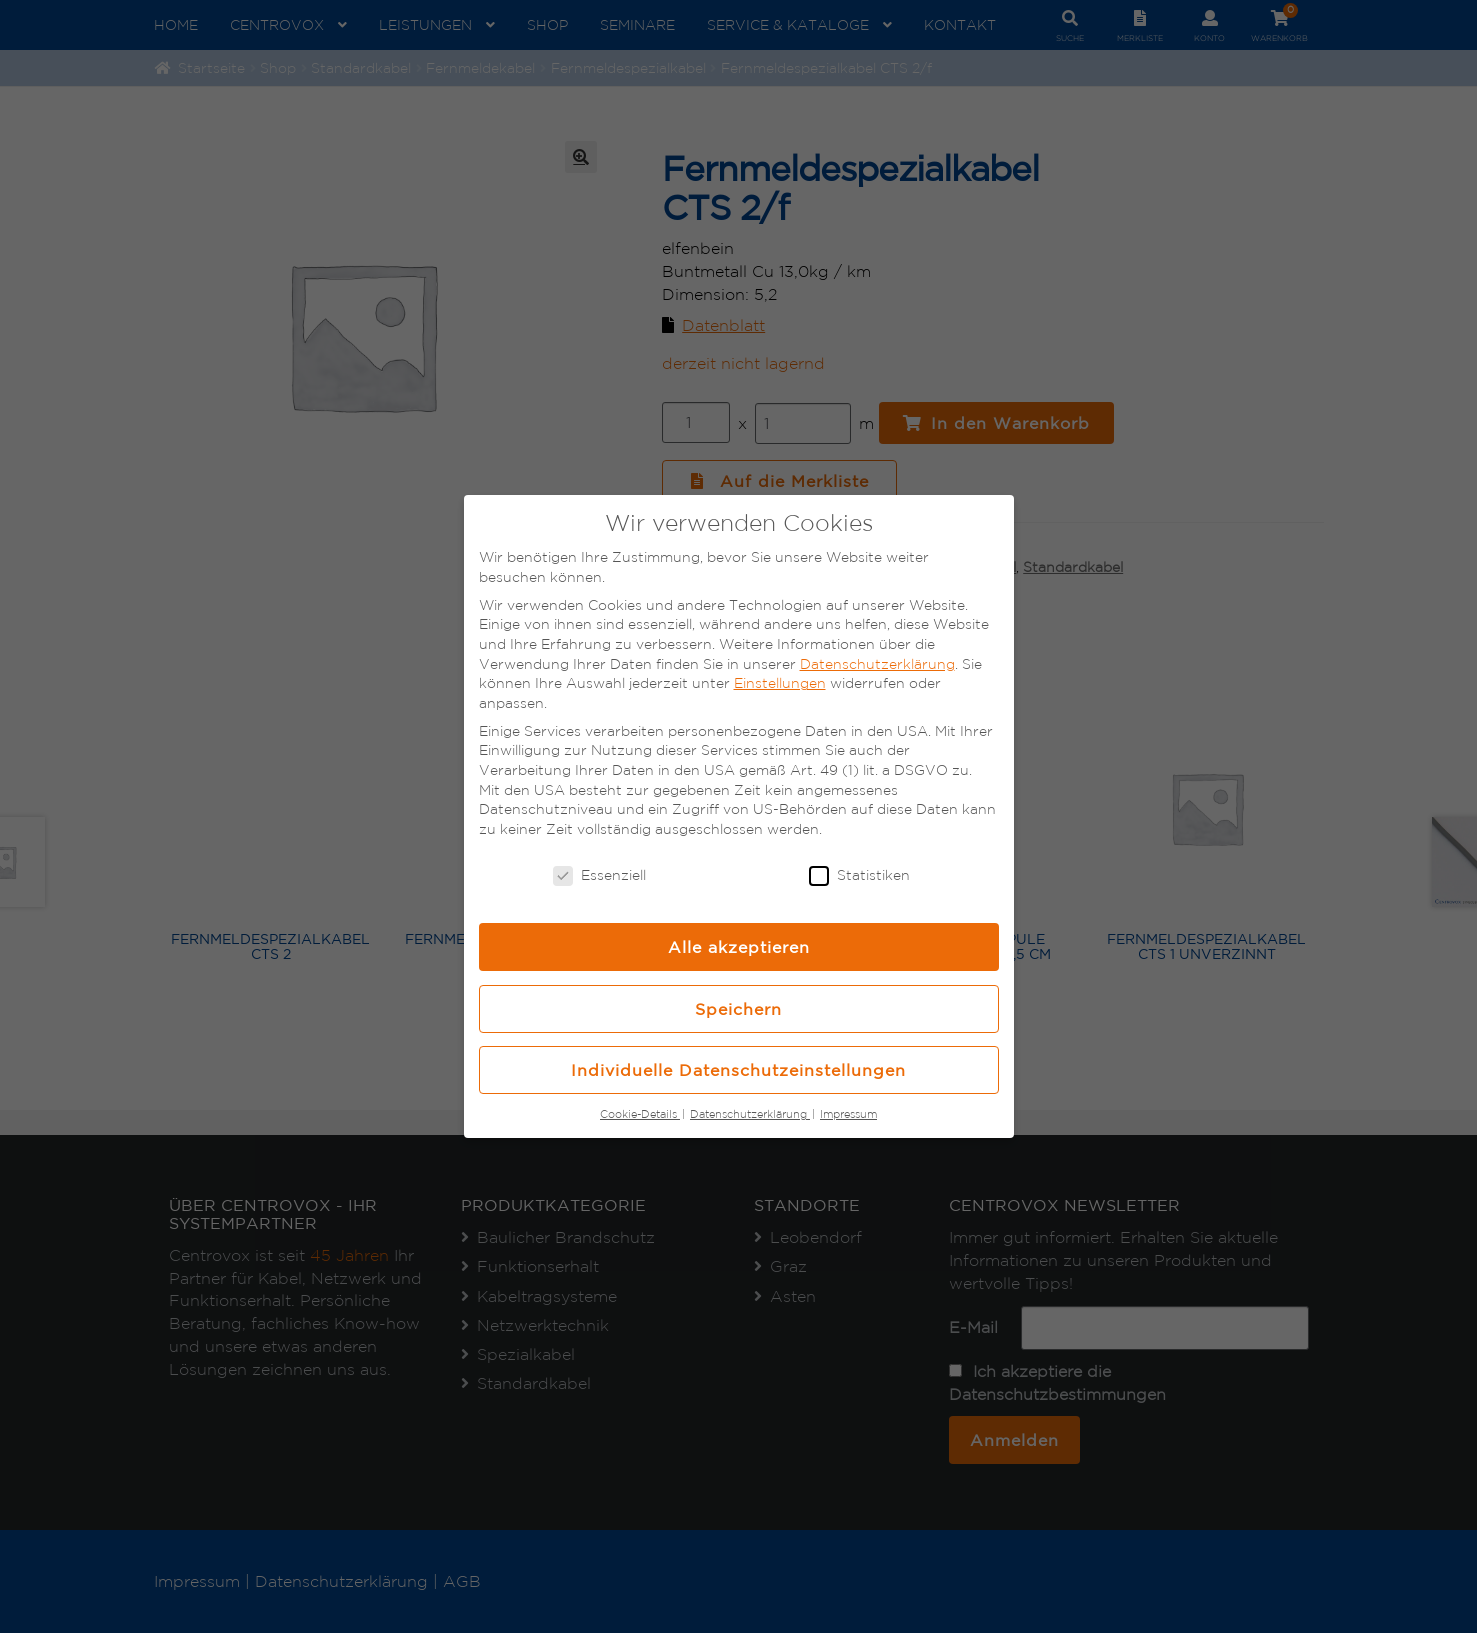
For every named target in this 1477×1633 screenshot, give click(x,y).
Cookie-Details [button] (640, 1114)
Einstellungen (780, 683)
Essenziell (599, 875)
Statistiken (859, 875)
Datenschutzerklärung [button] (750, 1114)
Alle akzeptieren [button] (739, 947)
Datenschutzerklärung (877, 664)
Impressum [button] (848, 1114)
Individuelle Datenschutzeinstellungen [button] (738, 1070)
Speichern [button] (738, 1009)
